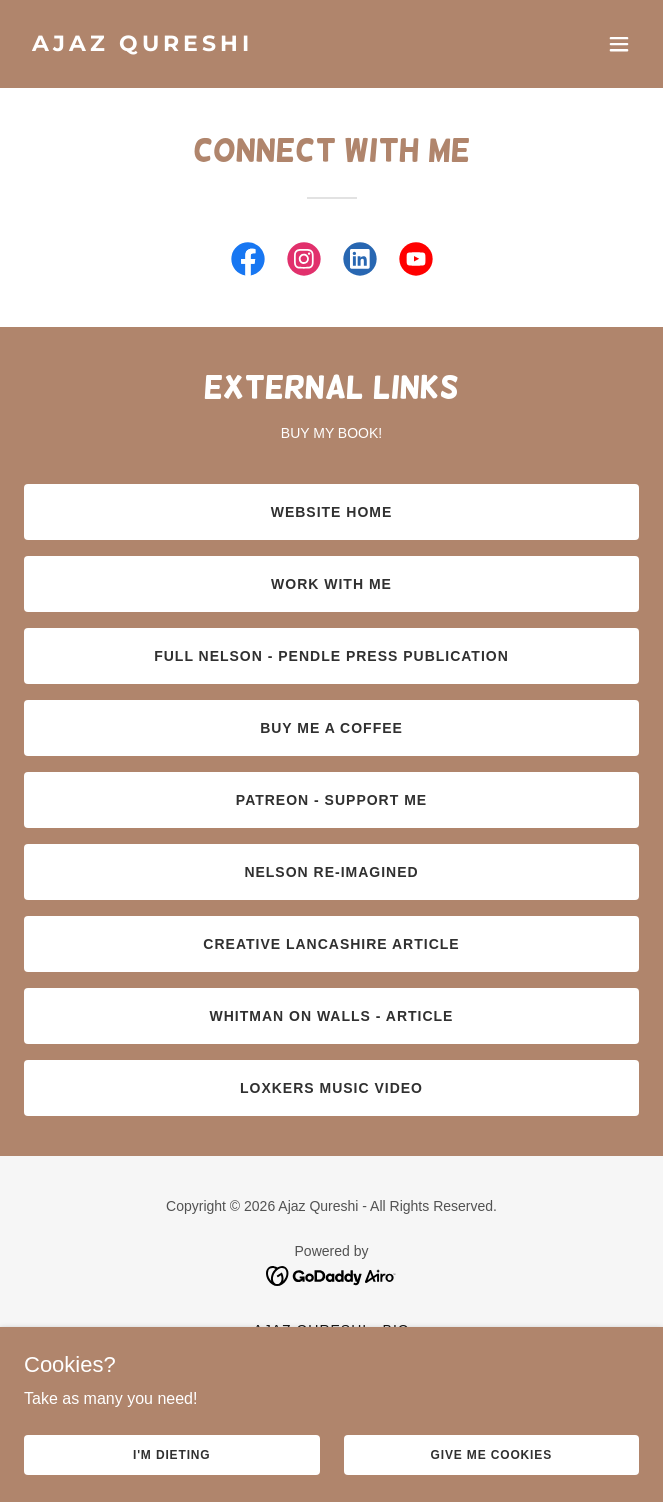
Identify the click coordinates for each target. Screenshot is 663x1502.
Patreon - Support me (331, 800)
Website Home (332, 512)
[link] (239, 45)
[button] (619, 44)
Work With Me (331, 584)
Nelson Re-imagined (331, 872)
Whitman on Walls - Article (332, 1016)
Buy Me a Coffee (331, 728)
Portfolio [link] (332, 1354)
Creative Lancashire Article (331, 944)
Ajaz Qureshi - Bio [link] (331, 1330)
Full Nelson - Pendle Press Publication (331, 656)
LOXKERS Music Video (331, 1088)
